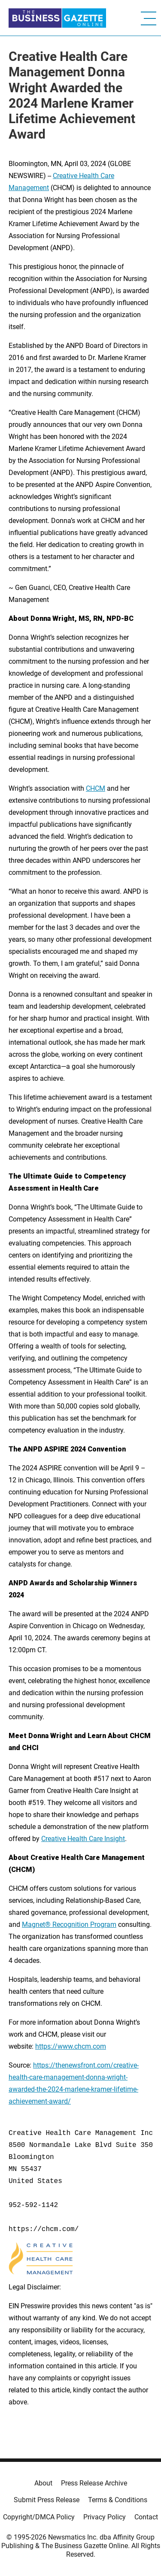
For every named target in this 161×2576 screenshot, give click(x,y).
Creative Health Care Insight (83, 1839)
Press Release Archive (94, 2483)
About (43, 2483)
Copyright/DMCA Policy (39, 2517)
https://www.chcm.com (70, 2046)
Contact (146, 2517)
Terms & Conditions (117, 2500)
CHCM (95, 788)
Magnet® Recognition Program (69, 1924)
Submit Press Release (46, 2500)
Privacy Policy (104, 2517)
